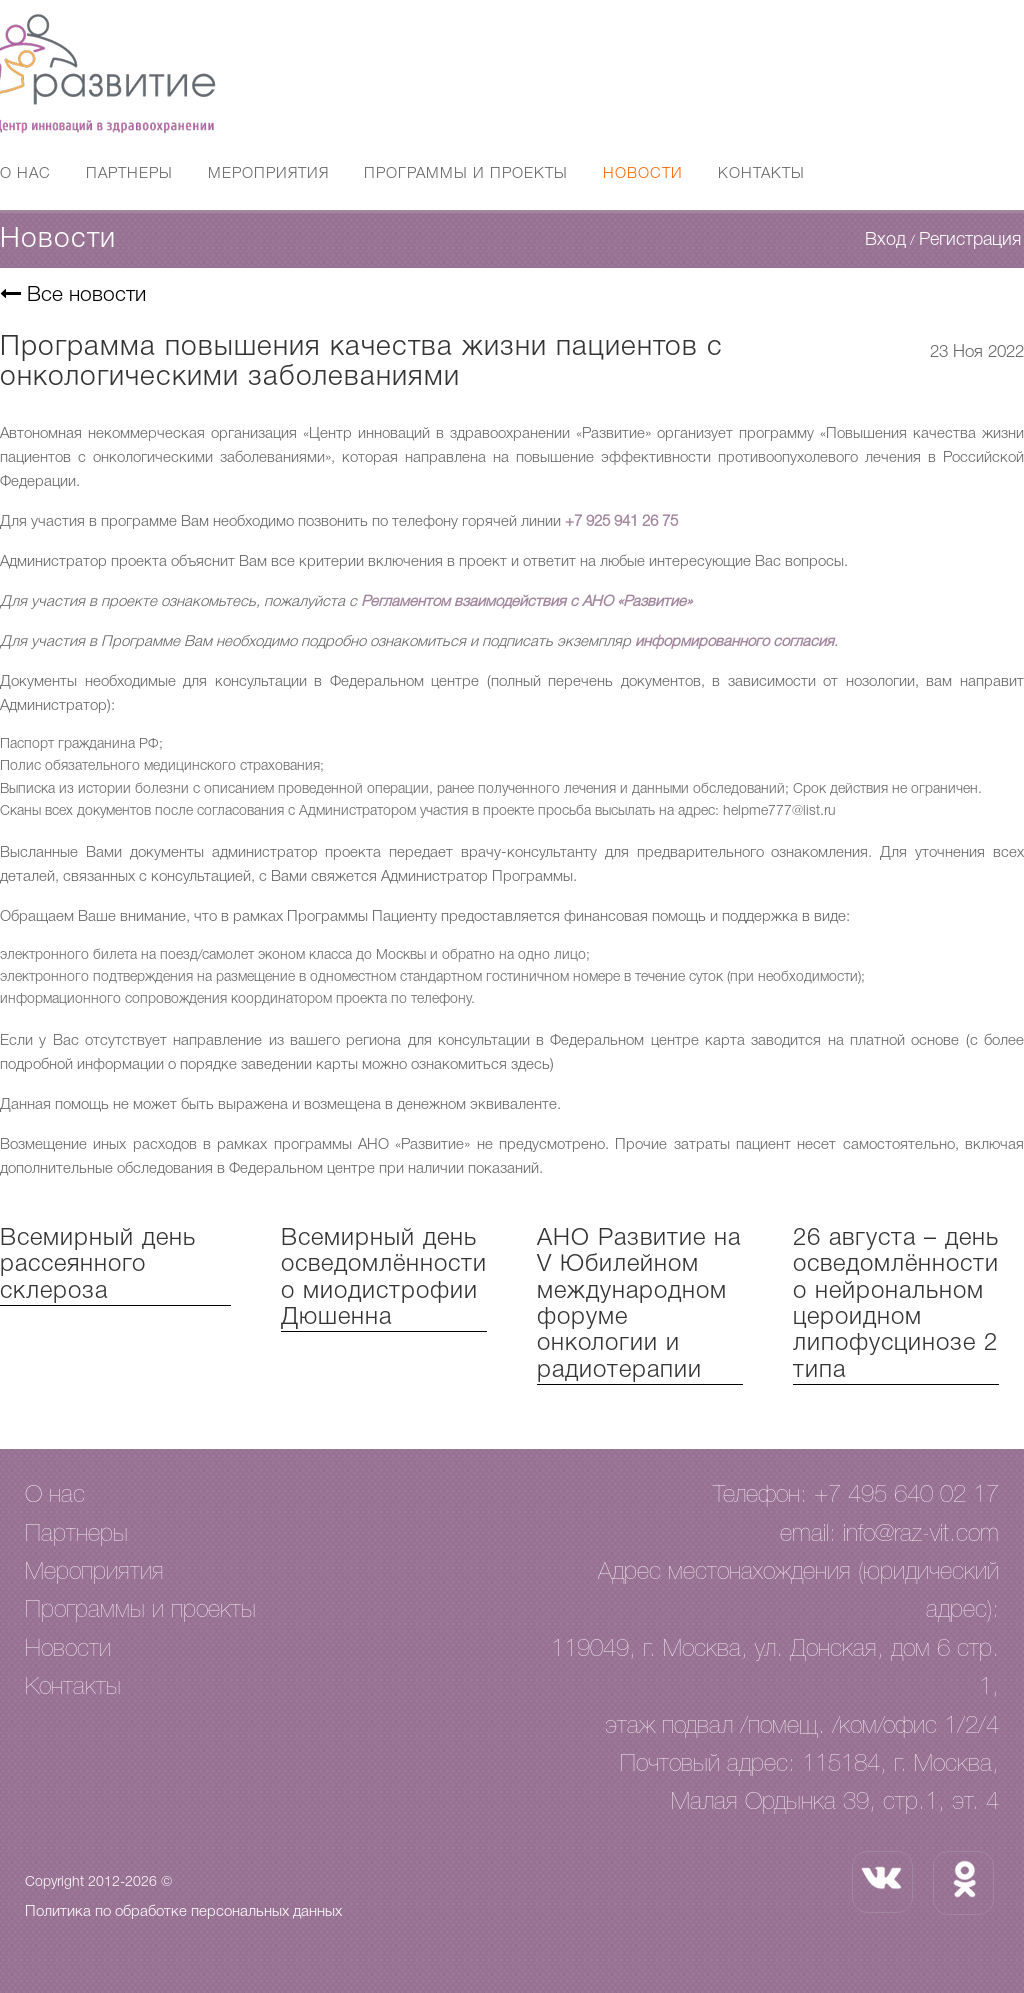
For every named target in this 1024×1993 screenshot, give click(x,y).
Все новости (73, 295)
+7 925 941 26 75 (621, 522)
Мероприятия (268, 174)
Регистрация (970, 240)
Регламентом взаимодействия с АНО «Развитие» (526, 602)
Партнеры (129, 174)
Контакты (761, 174)
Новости (643, 174)
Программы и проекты (466, 174)
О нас (25, 174)
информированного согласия (734, 642)
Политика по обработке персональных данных (183, 1912)
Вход (885, 240)
